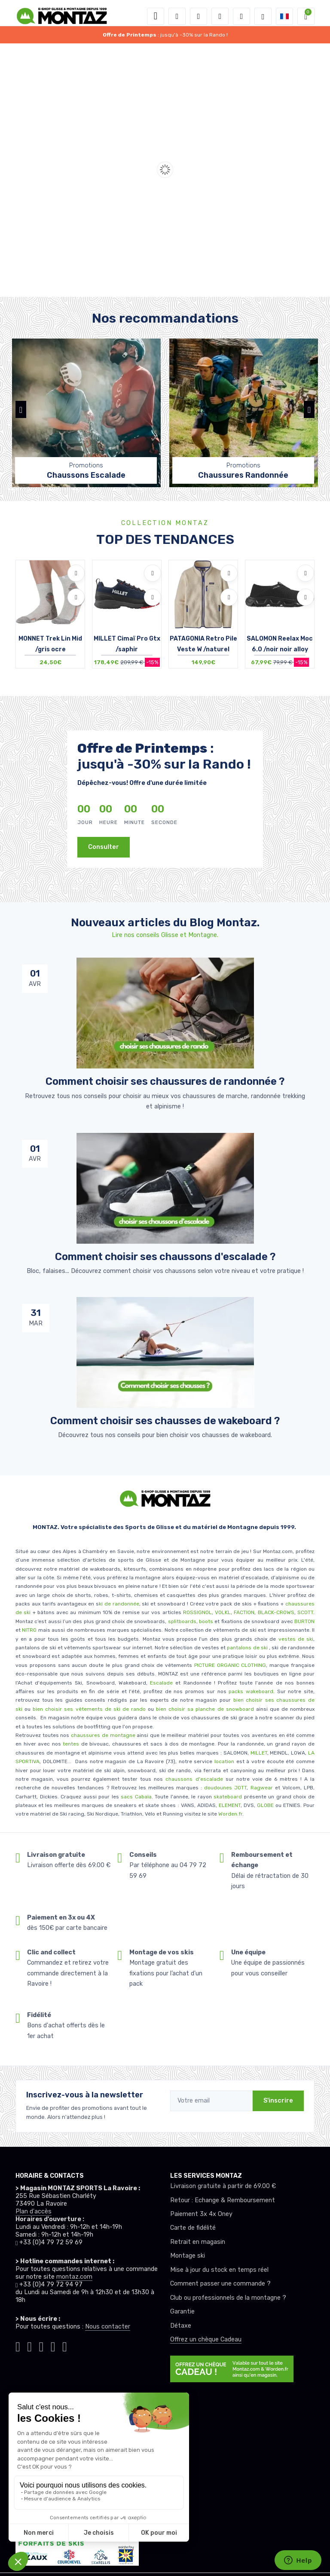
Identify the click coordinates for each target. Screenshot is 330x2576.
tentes (71, 1744)
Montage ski (187, 2255)
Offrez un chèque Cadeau (205, 2339)
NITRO (29, 1630)
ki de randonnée (119, 1604)
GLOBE (265, 1805)
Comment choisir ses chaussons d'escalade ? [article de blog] (165, 1257)
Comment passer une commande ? (220, 2283)
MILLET (259, 1753)
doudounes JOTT (225, 1788)
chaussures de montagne (103, 1735)
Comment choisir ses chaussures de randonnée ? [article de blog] (165, 1081)
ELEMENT (230, 1805)
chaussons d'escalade (195, 1779)
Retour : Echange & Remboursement (222, 2200)
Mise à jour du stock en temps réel (219, 2270)
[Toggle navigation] (155, 16)
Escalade (161, 1683)
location (223, 1761)
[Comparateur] (241, 16)
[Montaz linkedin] (64, 2345)
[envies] (220, 16)
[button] (177, 16)
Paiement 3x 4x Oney (201, 2214)
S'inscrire (278, 2100)
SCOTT (305, 1612)
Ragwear (263, 1788)
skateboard (228, 1797)
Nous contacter (107, 2326)
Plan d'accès (33, 2211)
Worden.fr (230, 1814)
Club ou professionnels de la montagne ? (228, 2297)
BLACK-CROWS (275, 1612)
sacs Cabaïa (136, 1797)
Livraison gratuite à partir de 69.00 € (223, 2186)
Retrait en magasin (197, 2242)
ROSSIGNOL (197, 1612)
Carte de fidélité (193, 2227)
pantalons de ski (247, 1648)
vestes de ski (295, 1639)
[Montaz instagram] (29, 2345)
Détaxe (180, 2325)
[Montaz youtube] (53, 2345)
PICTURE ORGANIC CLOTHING (230, 1665)
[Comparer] (76, 597)
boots (206, 1621)
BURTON (304, 1621)
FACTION (244, 1612)
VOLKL (223, 1612)
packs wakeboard (251, 1691)
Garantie (182, 2311)
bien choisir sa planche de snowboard (205, 1709)
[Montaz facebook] (41, 2345)
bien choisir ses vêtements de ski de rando (88, 1709)
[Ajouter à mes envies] (76, 573)
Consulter (103, 847)
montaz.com (74, 2276)
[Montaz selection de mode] (263, 16)
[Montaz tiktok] (17, 2345)
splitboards (182, 1621)
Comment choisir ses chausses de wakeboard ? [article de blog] (165, 1421)
